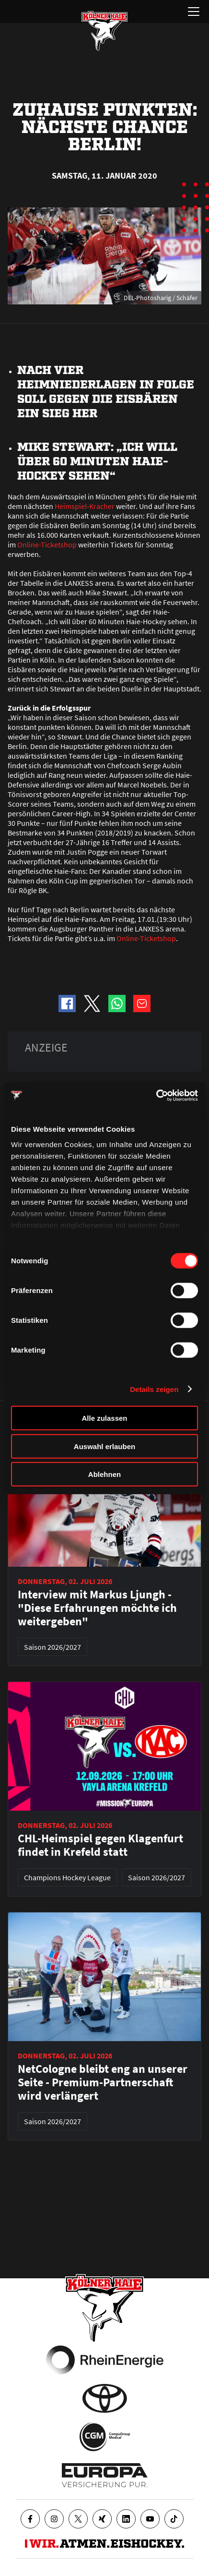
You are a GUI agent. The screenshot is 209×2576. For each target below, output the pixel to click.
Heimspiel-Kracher (85, 506)
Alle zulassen (104, 1418)
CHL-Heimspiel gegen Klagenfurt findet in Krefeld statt (100, 1845)
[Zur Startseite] (104, 31)
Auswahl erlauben (104, 1446)
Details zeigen (154, 1389)
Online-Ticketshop (47, 544)
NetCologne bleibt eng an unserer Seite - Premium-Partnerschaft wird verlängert (102, 2082)
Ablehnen (104, 1474)
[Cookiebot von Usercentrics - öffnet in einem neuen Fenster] (156, 1095)
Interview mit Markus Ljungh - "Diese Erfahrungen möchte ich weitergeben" (97, 1608)
